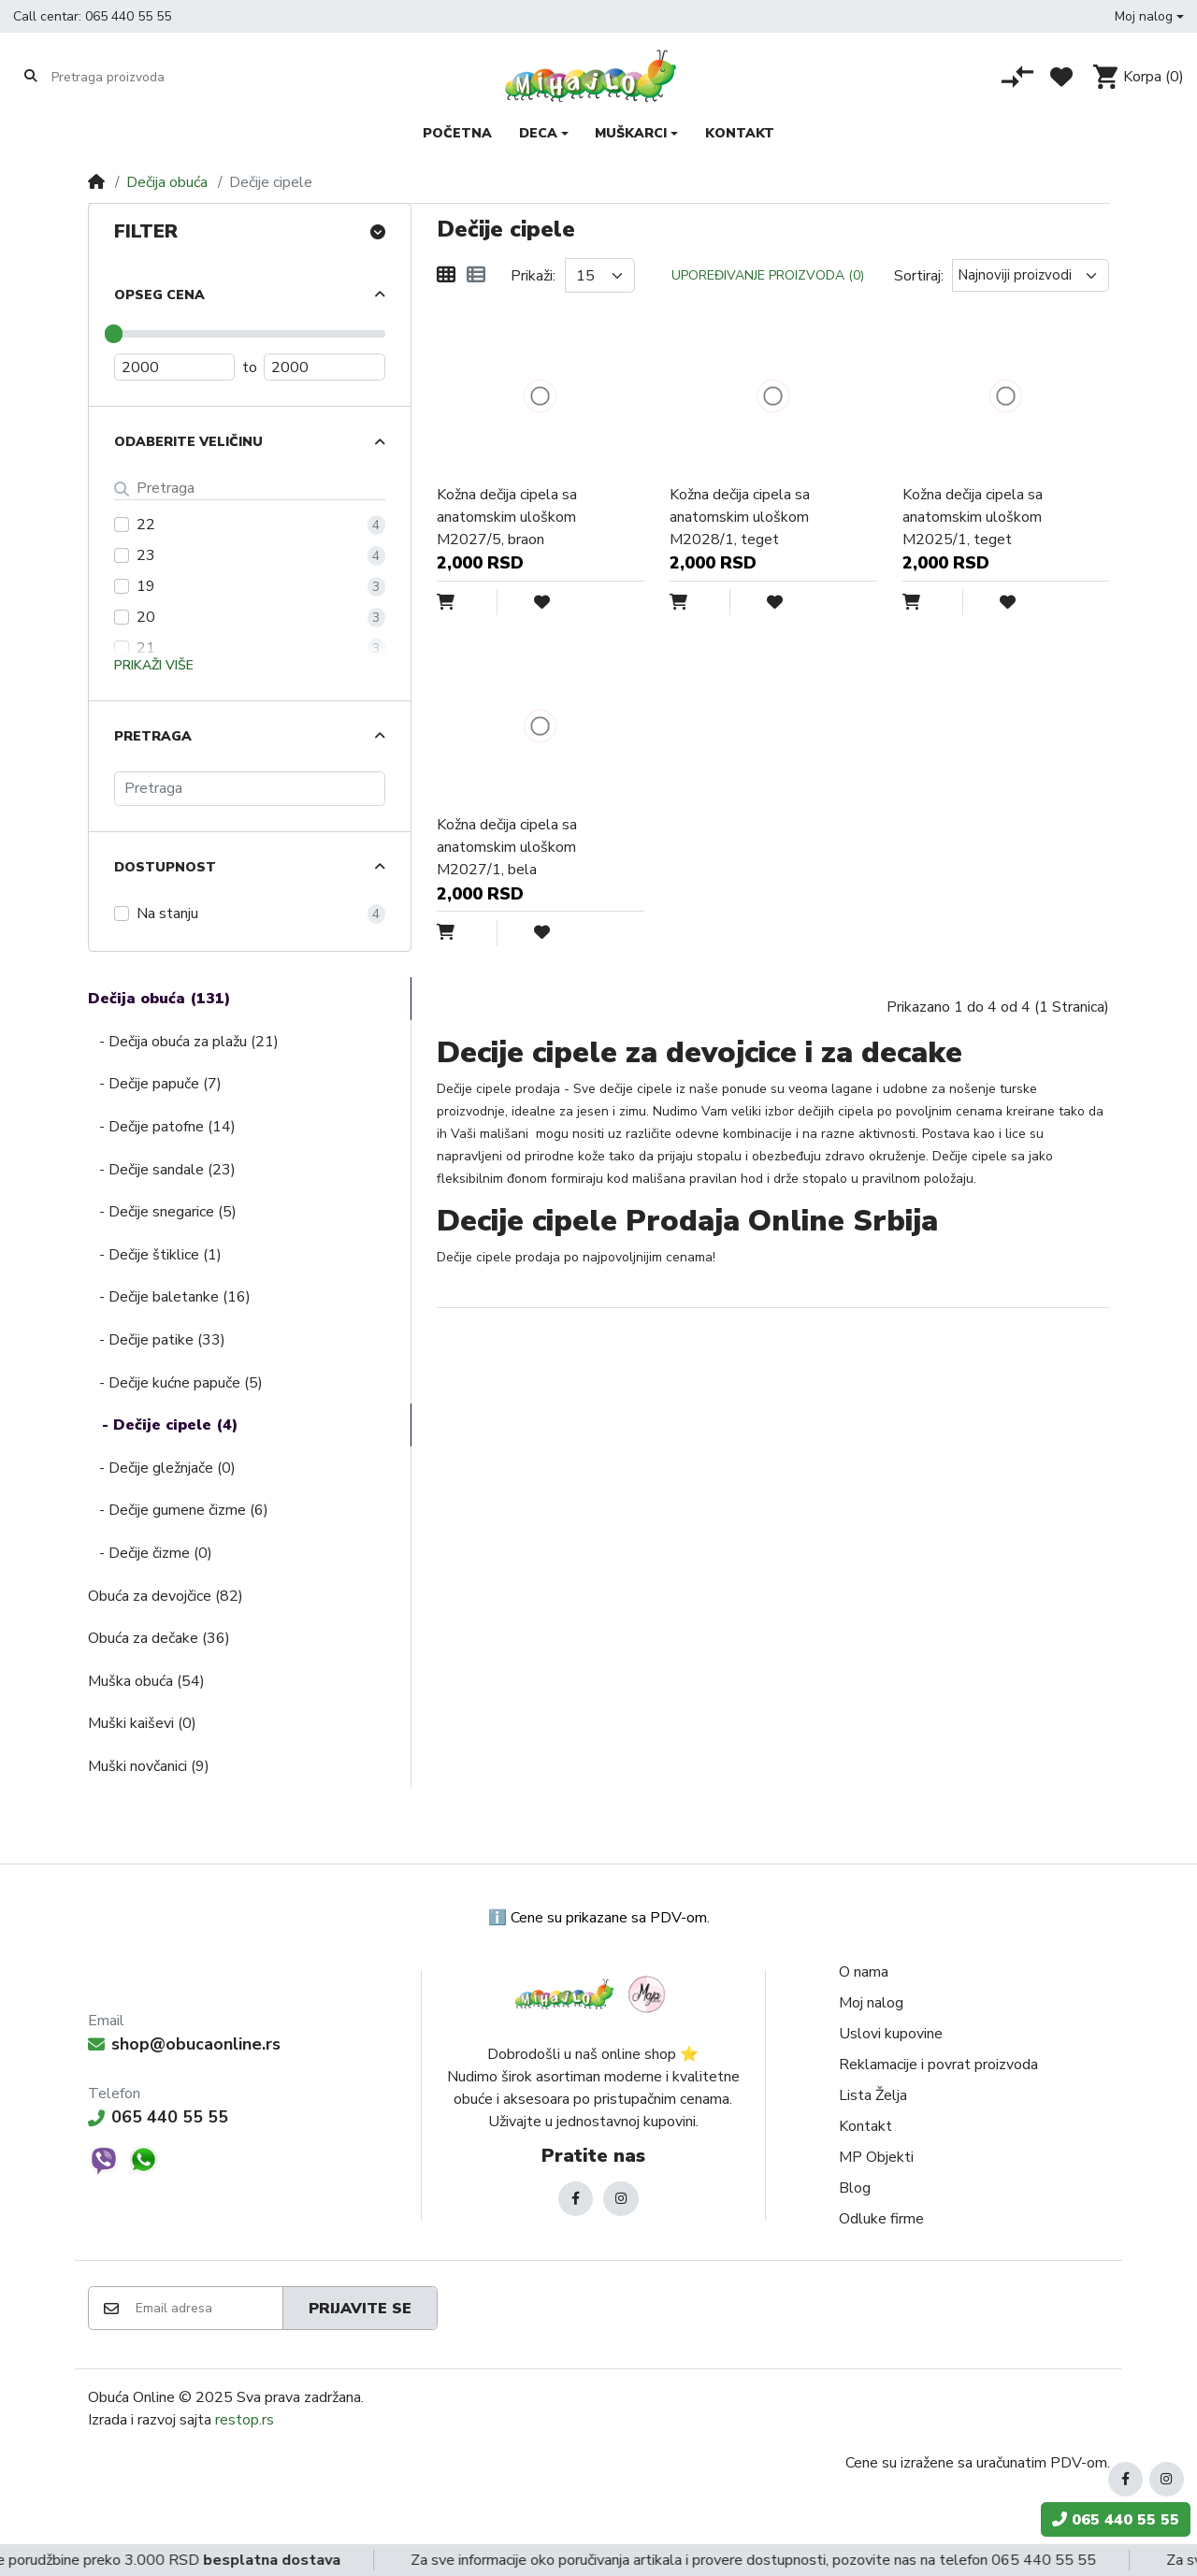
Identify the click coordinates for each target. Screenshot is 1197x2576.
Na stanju (167, 913)
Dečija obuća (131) (159, 998)
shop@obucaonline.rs (184, 2044)
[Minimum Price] (175, 367)
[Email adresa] (208, 2308)
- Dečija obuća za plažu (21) (183, 1041)
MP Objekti (876, 2157)
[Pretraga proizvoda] (124, 76)
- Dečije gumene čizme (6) (178, 1510)
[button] (1149, 16)
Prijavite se (360, 2308)
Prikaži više (154, 665)
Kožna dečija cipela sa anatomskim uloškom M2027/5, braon (507, 517)
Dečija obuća (167, 182)
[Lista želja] (1061, 76)
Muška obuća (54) (146, 1681)
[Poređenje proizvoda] (1017, 76)
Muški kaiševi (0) (142, 1723)
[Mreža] (446, 276)
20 (146, 617)
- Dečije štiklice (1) (155, 1255)
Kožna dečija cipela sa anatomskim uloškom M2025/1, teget (972, 517)
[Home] (96, 182)
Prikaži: (533, 276)
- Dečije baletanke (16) (169, 1297)
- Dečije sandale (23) (162, 1169)
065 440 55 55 (128, 16)
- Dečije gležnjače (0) (162, 1468)
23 (146, 555)
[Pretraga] (249, 788)
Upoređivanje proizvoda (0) (767, 275)
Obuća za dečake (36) (159, 1638)
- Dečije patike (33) (156, 1340)
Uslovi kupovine (891, 2033)
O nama (863, 1972)
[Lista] (476, 276)
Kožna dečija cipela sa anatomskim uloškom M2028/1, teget (740, 517)
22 (146, 524)
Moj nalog (871, 2003)
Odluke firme (881, 2219)
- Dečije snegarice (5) (162, 1212)
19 (146, 586)
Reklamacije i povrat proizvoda (938, 2064)
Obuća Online (131, 2397)
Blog (855, 2188)
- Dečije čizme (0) (150, 1553)
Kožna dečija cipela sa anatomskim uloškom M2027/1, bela (507, 847)
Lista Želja (873, 2095)
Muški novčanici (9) (148, 1766)
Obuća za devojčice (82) (165, 1596)
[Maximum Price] (324, 367)
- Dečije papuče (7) (155, 1083)
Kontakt (865, 2126)
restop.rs (244, 2420)
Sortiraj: (919, 276)
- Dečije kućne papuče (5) (175, 1383)
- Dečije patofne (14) (162, 1126)
